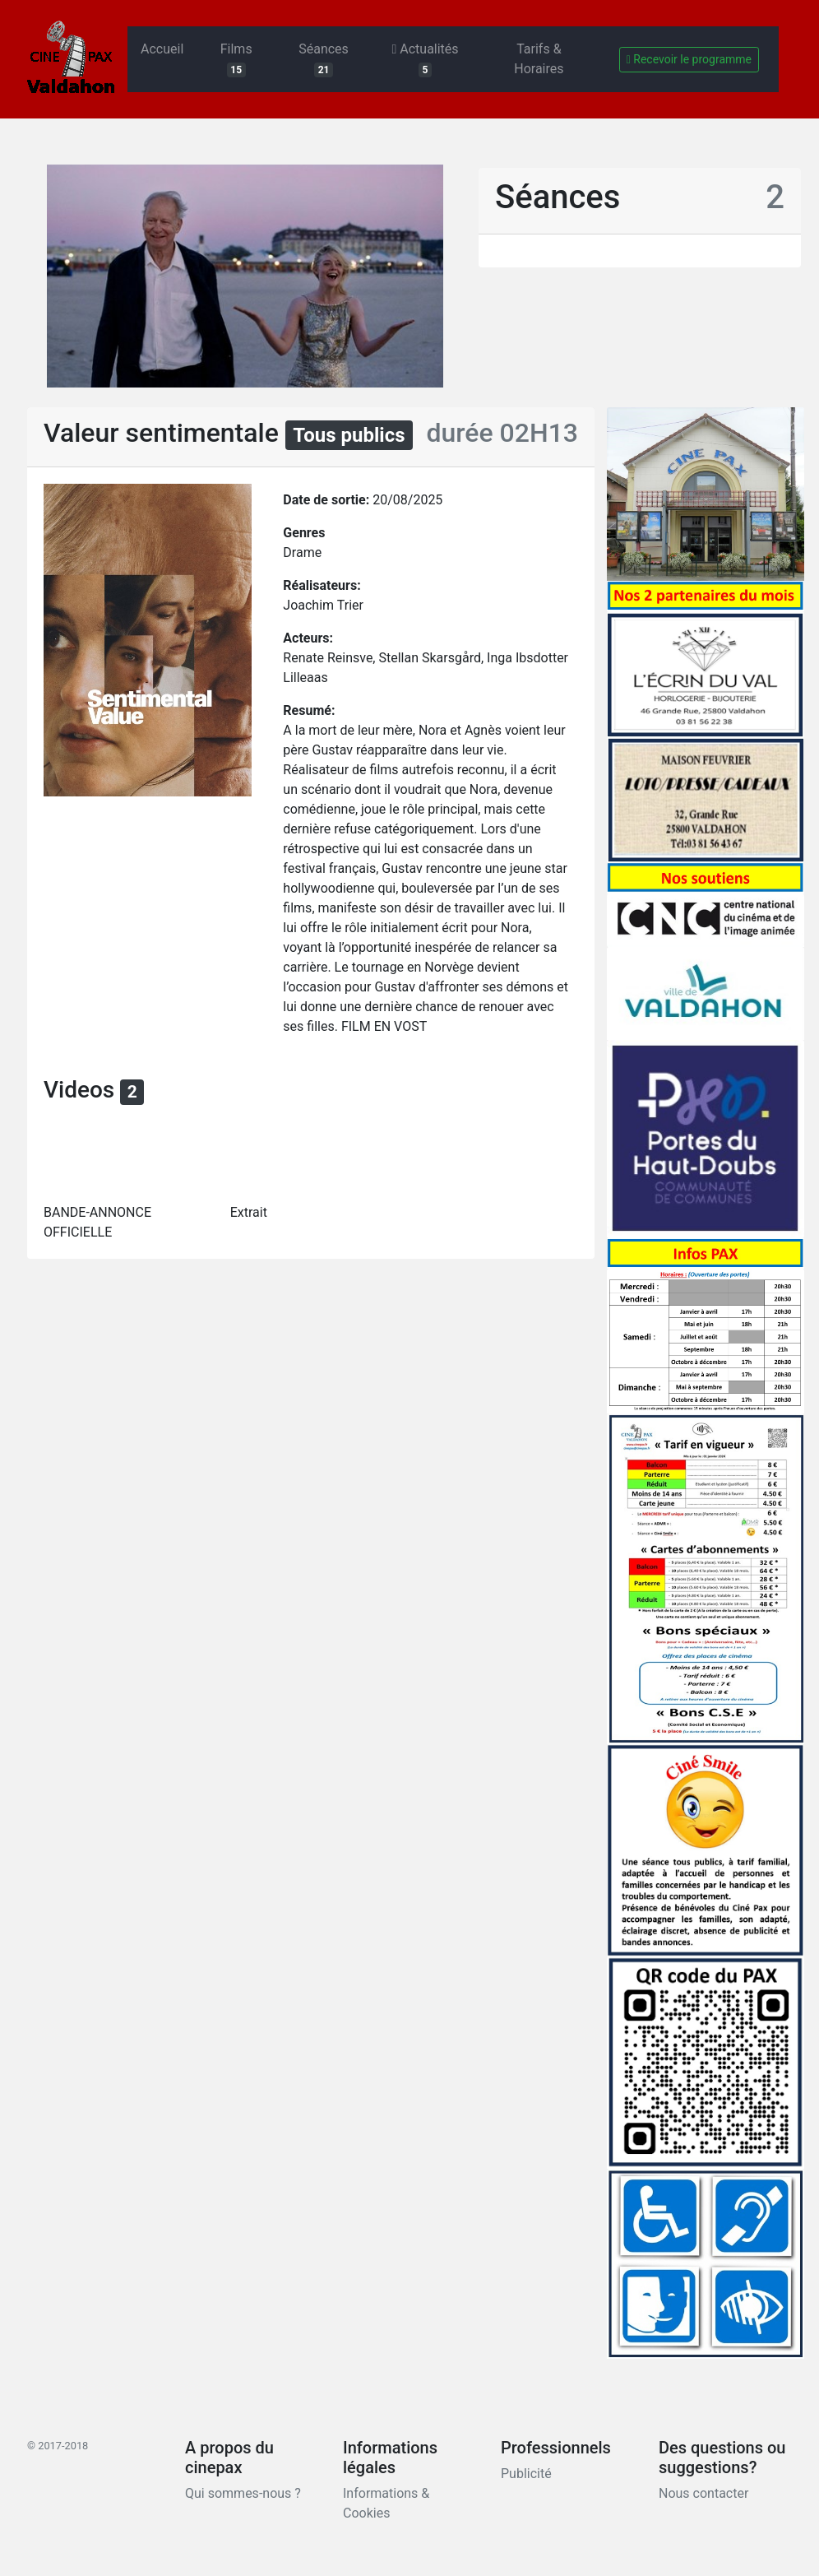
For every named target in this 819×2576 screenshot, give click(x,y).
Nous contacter (703, 2493)
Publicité (526, 2473)
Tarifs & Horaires (538, 59)
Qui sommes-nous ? (243, 2493)
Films (236, 59)
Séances (323, 59)
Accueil (162, 49)
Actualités (424, 59)
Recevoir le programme (689, 59)
